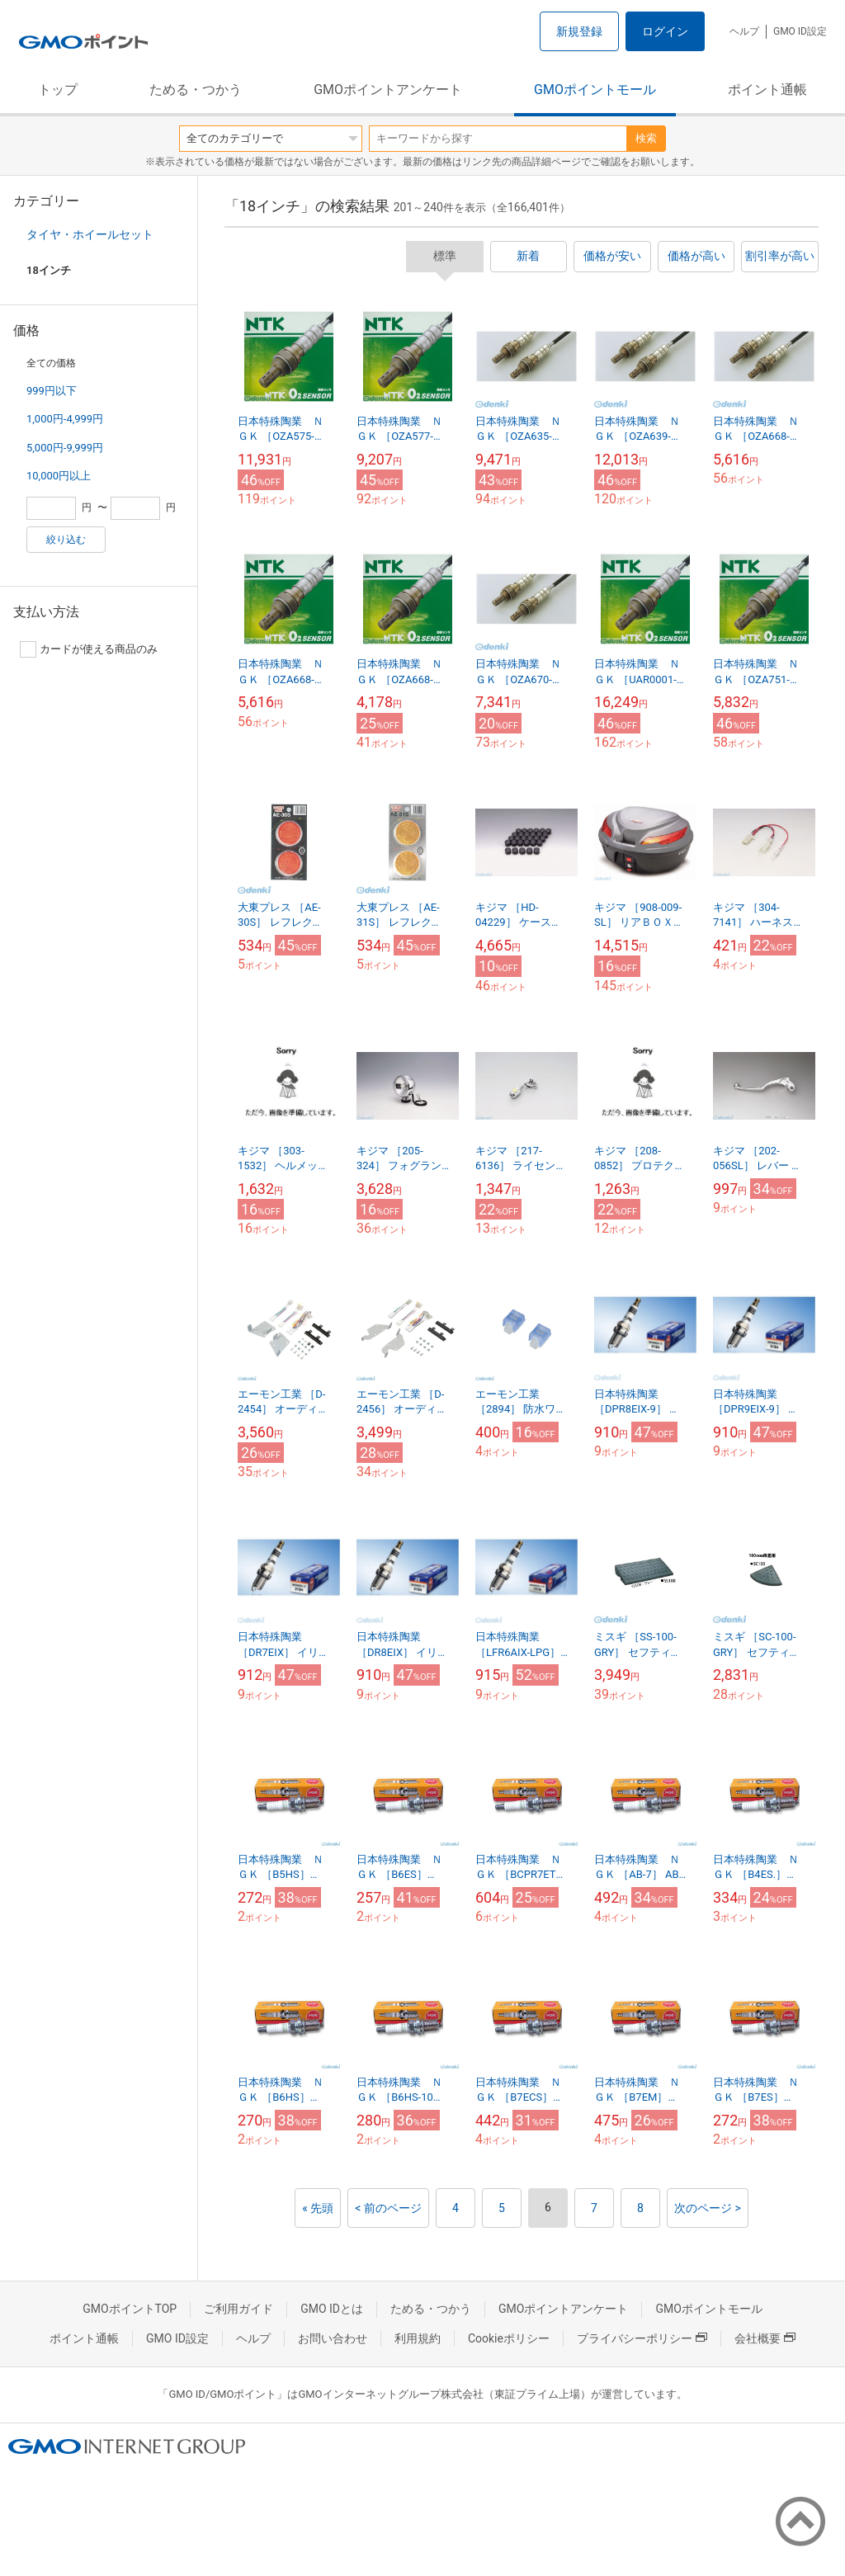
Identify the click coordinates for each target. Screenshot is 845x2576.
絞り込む (66, 539)
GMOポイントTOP (130, 2308)
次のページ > (707, 2208)
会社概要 (764, 2338)
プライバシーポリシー (642, 2338)
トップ (58, 89)
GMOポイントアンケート (388, 89)
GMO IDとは (331, 2308)
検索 (646, 138)
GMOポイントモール (595, 89)
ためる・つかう (195, 89)
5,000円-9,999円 (64, 447)
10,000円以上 (58, 475)
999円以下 (51, 391)
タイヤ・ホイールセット (89, 234)
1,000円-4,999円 (64, 419)
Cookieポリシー (509, 2338)
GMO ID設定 (800, 31)
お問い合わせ (332, 2338)
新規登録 (579, 31)
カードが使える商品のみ (89, 649)
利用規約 (417, 2338)
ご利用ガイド (238, 2308)
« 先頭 (317, 2208)
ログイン (665, 31)
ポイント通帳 (767, 89)
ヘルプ (744, 31)
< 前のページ (388, 2208)
